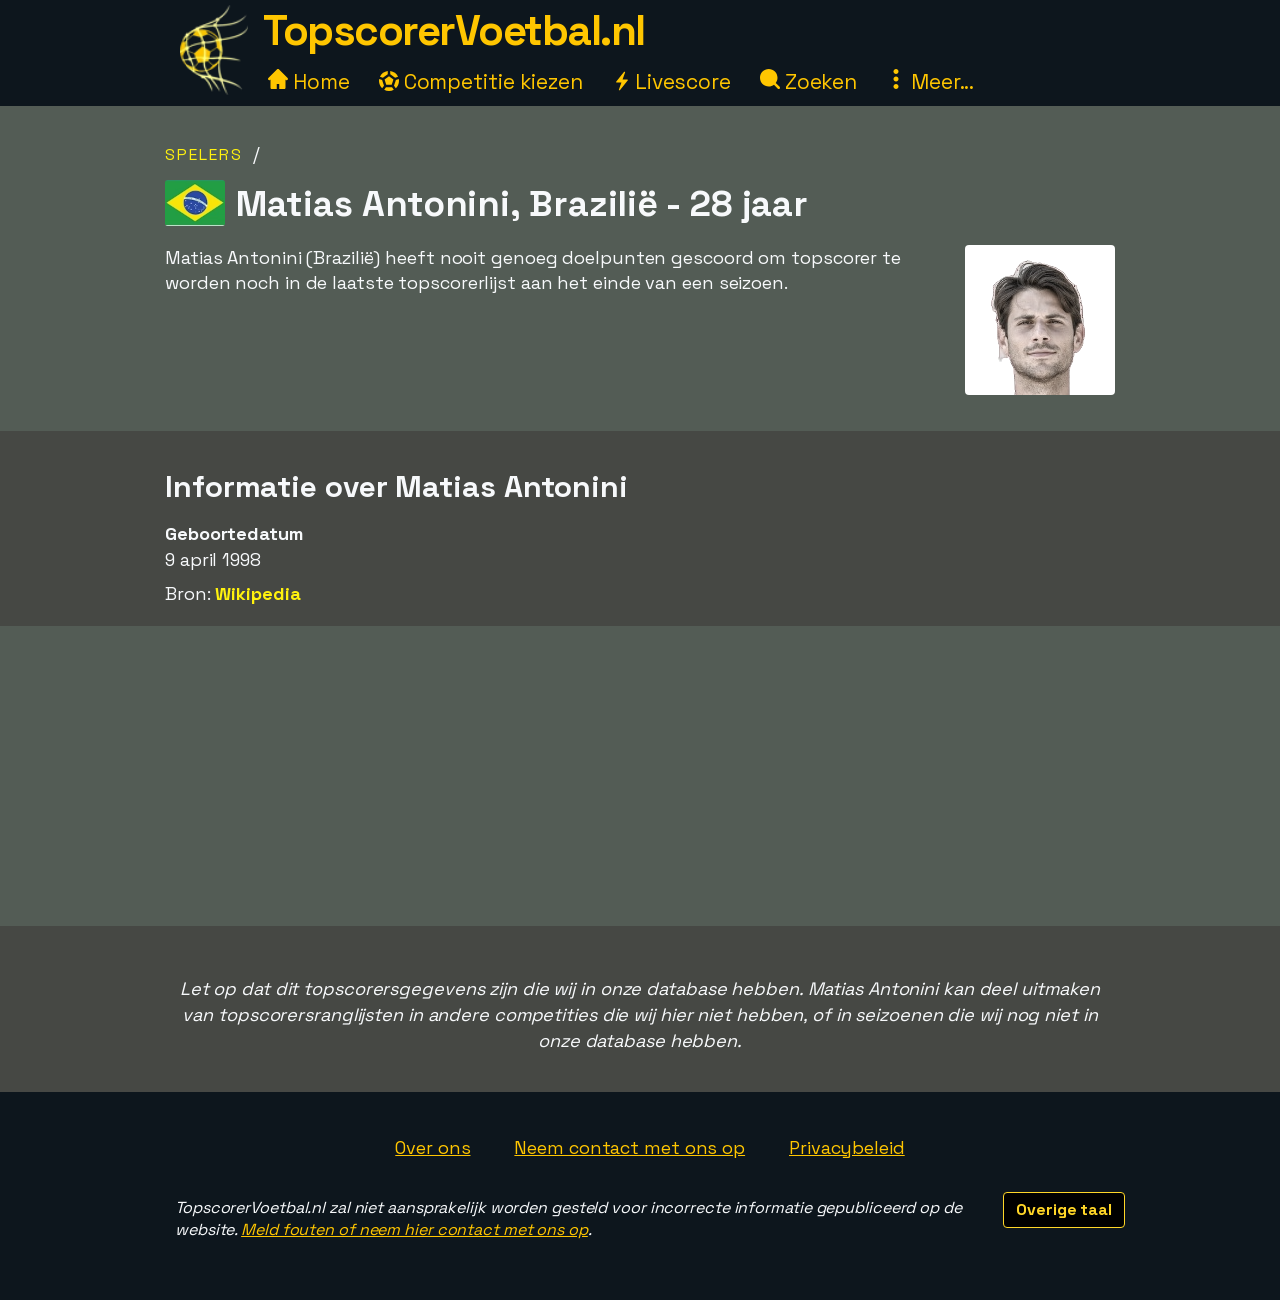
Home (309, 81)
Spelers (204, 154)
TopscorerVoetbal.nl (454, 30)
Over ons (432, 1147)
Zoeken (808, 81)
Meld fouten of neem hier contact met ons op (414, 1229)
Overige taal (1064, 1209)
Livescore (671, 81)
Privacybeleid (847, 1147)
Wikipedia (257, 593)
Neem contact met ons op (629, 1147)
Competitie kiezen (481, 81)
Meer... (930, 81)
